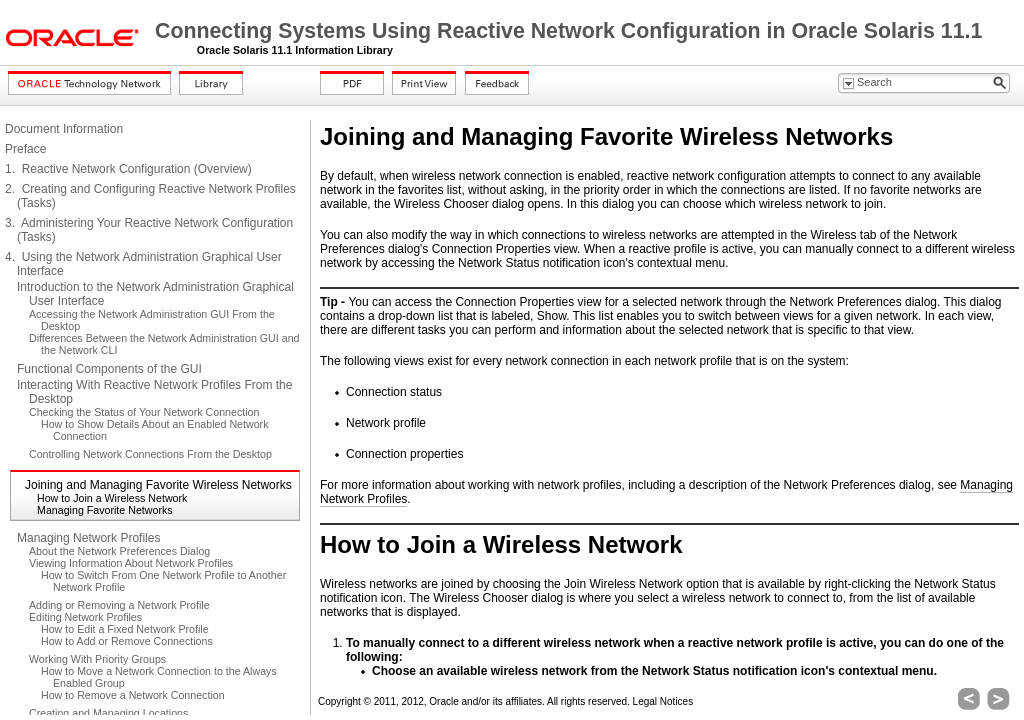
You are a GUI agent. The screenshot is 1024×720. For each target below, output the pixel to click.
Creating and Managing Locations (108, 713)
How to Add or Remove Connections (127, 641)
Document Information (64, 129)
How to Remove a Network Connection (133, 695)
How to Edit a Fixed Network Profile (125, 629)
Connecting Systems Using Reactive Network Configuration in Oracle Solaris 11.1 (568, 31)
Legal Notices (663, 701)
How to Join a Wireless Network (112, 498)
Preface (25, 149)
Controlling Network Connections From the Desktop (150, 454)
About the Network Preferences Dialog (119, 551)
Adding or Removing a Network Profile (119, 605)
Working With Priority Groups (97, 659)
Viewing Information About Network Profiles (131, 563)
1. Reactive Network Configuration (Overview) (128, 169)
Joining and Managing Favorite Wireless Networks (158, 485)
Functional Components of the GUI (109, 369)
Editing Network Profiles (85, 617)
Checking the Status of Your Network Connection (144, 412)
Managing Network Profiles (88, 538)
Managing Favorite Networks (105, 510)
